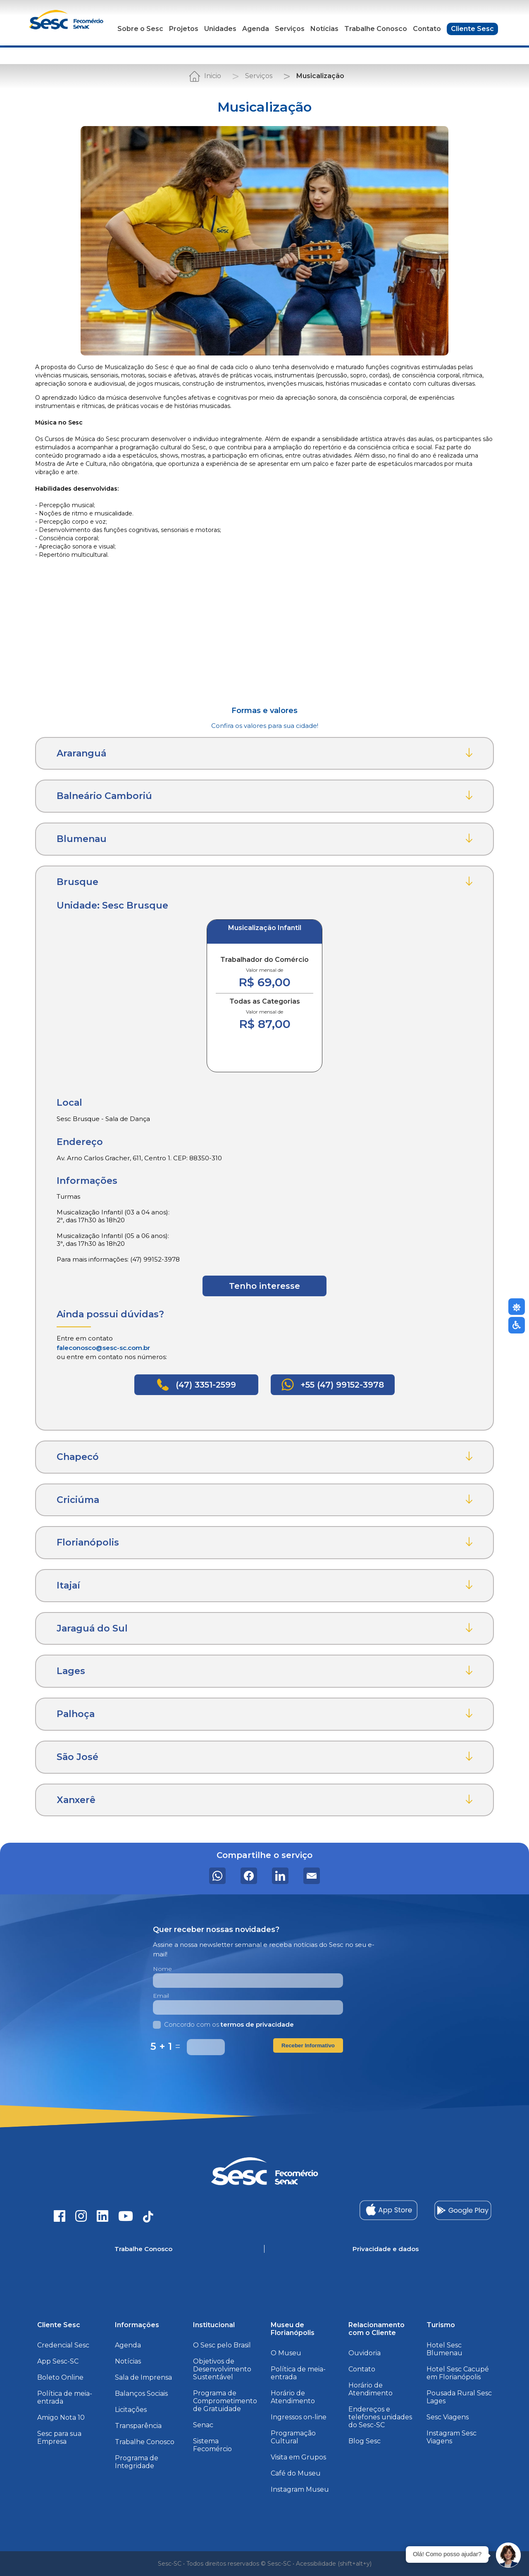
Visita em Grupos (298, 2457)
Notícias (324, 29)
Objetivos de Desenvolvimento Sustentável (222, 2369)
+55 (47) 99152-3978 (332, 1385)
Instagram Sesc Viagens (452, 2437)
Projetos (183, 29)
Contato (427, 29)
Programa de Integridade (136, 2462)
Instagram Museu (300, 2489)
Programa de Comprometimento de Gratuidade (225, 2401)
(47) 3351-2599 (196, 1385)
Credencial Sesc (63, 2345)
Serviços (290, 29)
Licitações (131, 2410)
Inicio (212, 76)
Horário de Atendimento (293, 2397)
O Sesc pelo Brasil (222, 2345)
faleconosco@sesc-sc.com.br (103, 1348)
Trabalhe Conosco (375, 29)
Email (161, 1995)
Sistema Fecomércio (212, 2445)
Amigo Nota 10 (61, 2417)
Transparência (138, 2426)
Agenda (255, 29)
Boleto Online (60, 2377)
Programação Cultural (293, 2437)
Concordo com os (223, 2024)
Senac (203, 2425)
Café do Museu (296, 2473)
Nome (162, 1969)
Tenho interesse (264, 1286)
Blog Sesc (364, 2441)
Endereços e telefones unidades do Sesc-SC (380, 2417)
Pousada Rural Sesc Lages (459, 2397)
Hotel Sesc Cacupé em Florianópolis (458, 2373)
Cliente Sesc (472, 29)
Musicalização (320, 76)
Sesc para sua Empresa (59, 2437)
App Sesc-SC (58, 2361)
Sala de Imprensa (143, 2377)
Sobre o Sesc (140, 29)
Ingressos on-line (298, 2417)
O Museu (286, 2353)
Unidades (220, 29)
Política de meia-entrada (64, 2397)
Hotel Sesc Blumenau (444, 2349)
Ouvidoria (364, 2353)
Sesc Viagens (448, 2417)
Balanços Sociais (141, 2393)
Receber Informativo (308, 2045)
